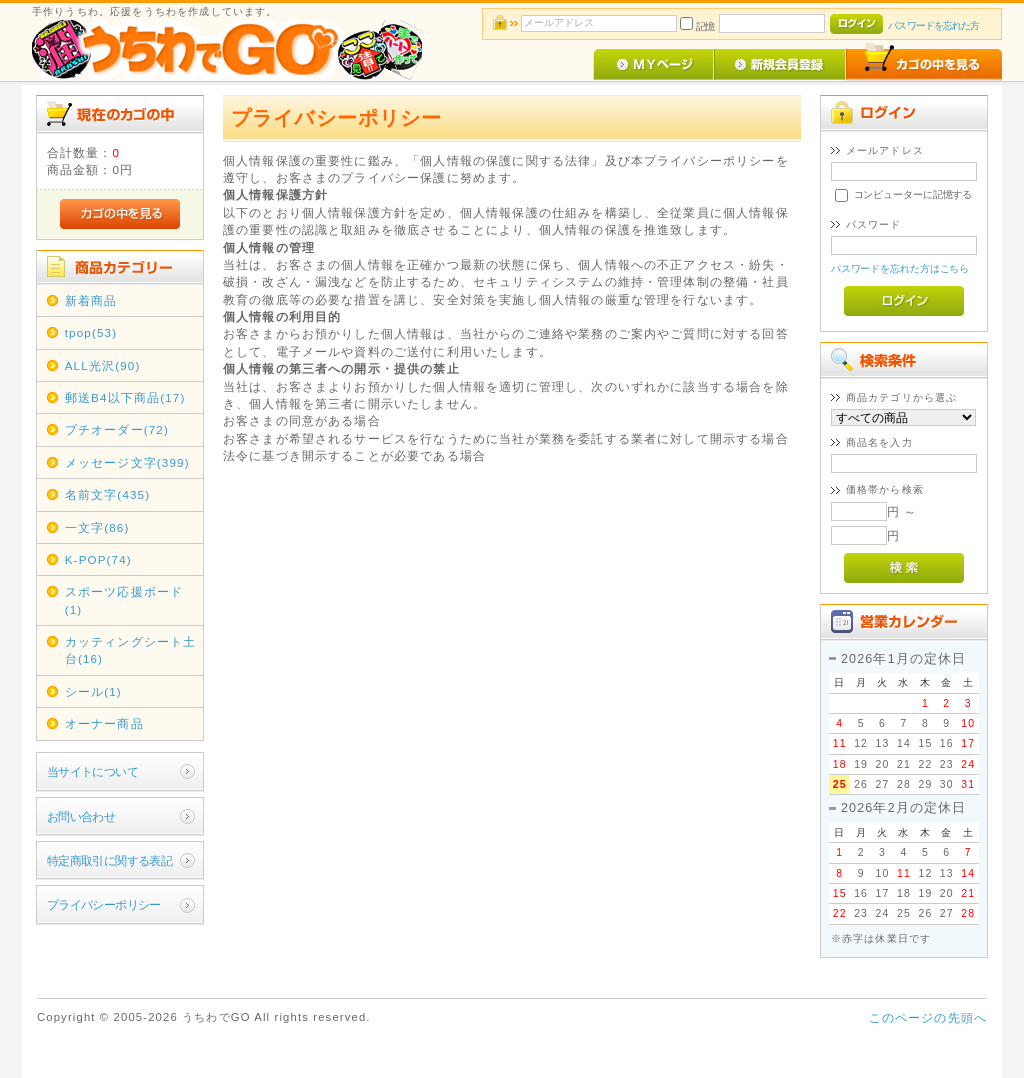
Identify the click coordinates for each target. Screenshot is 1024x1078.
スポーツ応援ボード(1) (124, 600)
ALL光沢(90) (103, 365)
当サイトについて (92, 771)
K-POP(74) (98, 559)
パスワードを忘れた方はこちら (900, 268)
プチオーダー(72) (117, 429)
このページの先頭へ (928, 1017)
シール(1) (93, 691)
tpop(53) (91, 332)
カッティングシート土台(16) (131, 650)
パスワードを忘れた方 (933, 25)
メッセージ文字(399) (127, 462)
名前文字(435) (108, 494)
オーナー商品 (104, 723)
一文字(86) (97, 527)
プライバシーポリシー (104, 904)
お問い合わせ (81, 816)
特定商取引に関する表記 (110, 860)
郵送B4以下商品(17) (125, 397)
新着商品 (91, 300)
